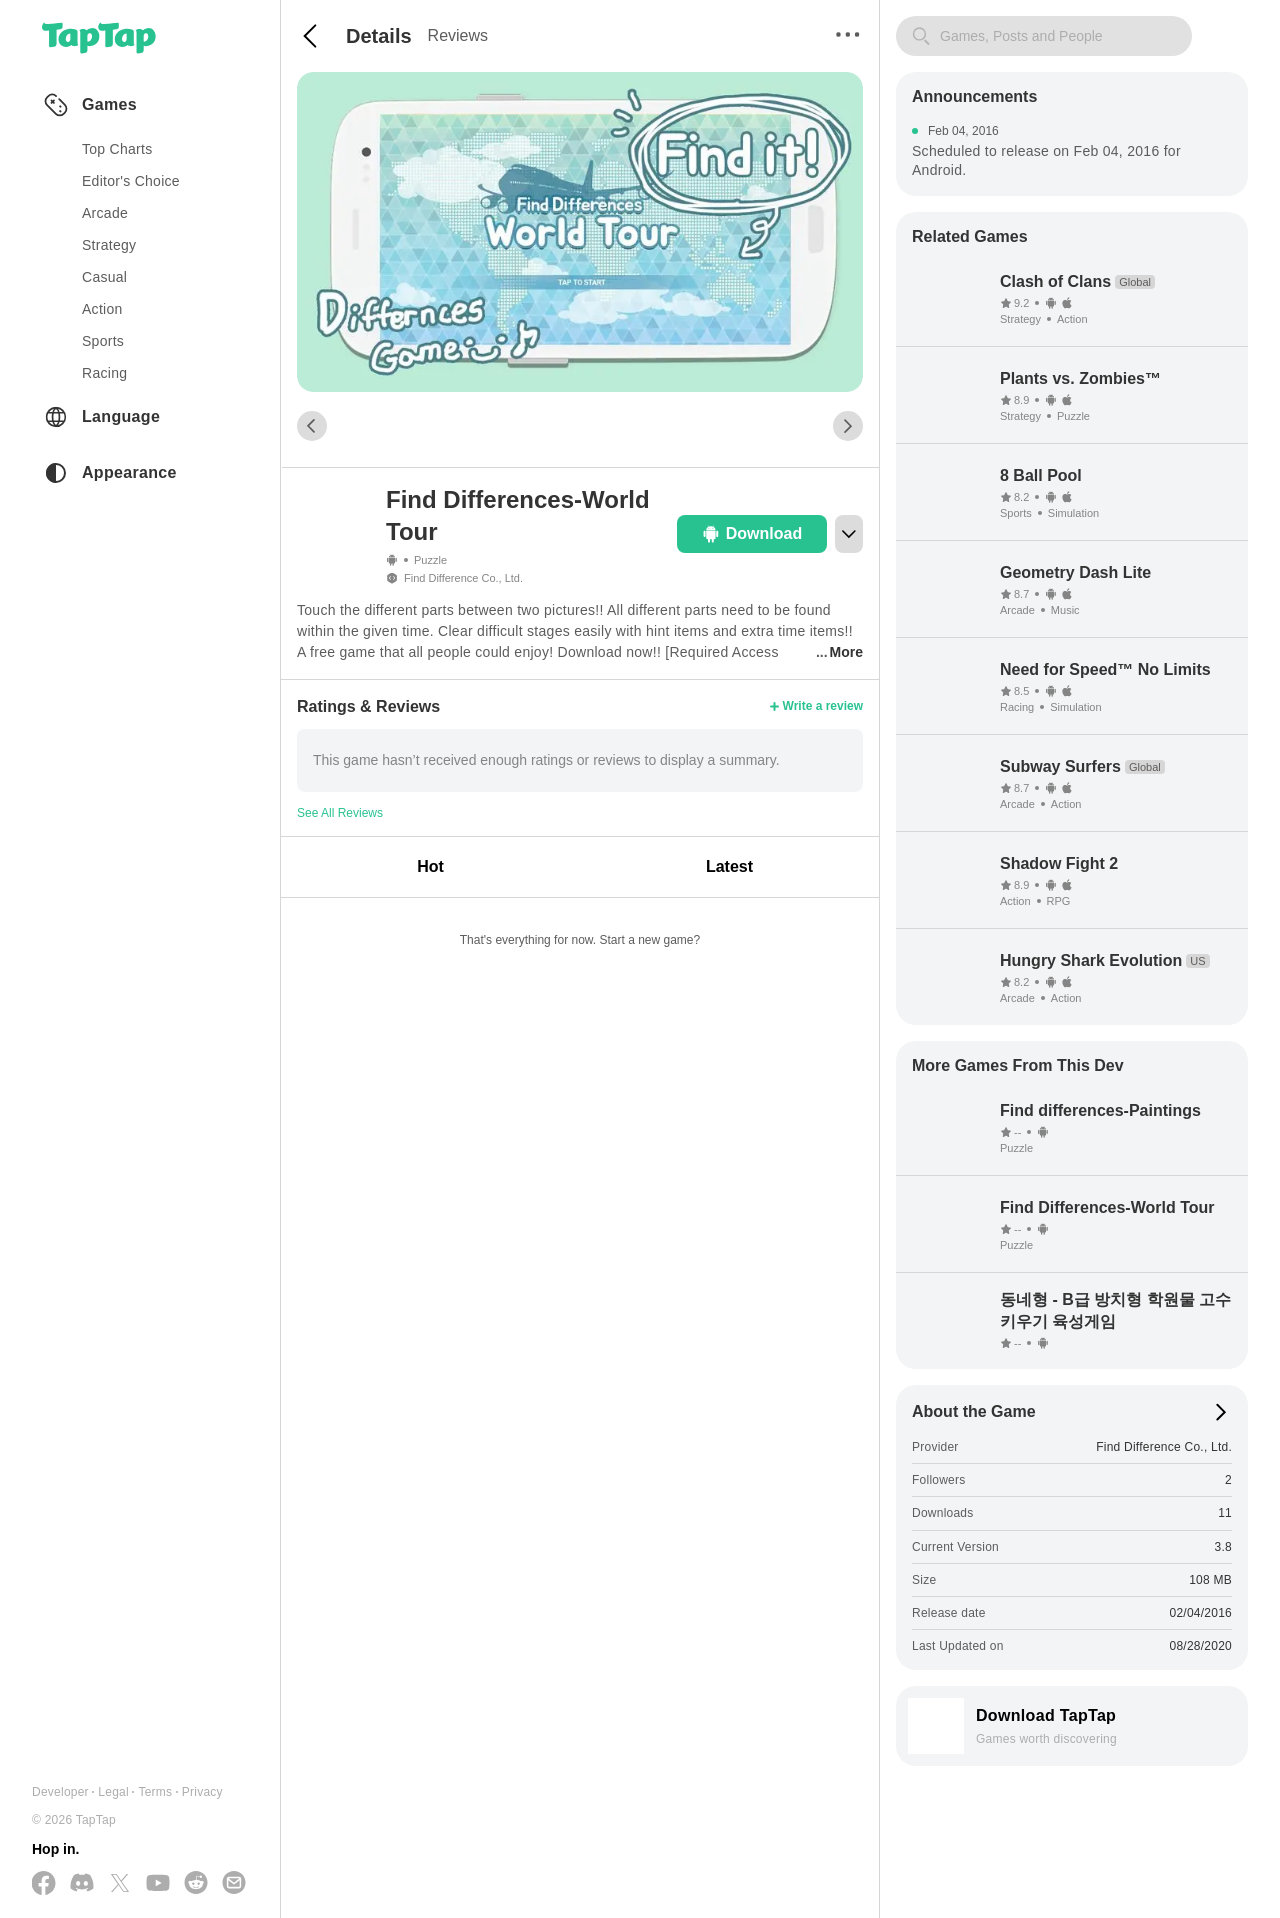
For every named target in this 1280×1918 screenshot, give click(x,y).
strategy (109, 245)
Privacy (202, 1792)
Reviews (458, 35)
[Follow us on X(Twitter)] (120, 1884)
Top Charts (117, 149)
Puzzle (430, 560)
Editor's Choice (131, 181)
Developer (60, 1792)
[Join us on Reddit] (196, 1884)
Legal (113, 1792)
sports (103, 341)
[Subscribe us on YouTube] (158, 1884)
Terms (155, 1792)
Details (379, 36)
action (102, 309)
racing (104, 373)
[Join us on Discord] (82, 1884)
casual (104, 277)
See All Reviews (340, 813)
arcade (105, 213)
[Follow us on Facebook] (44, 1884)
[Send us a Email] (234, 1884)
